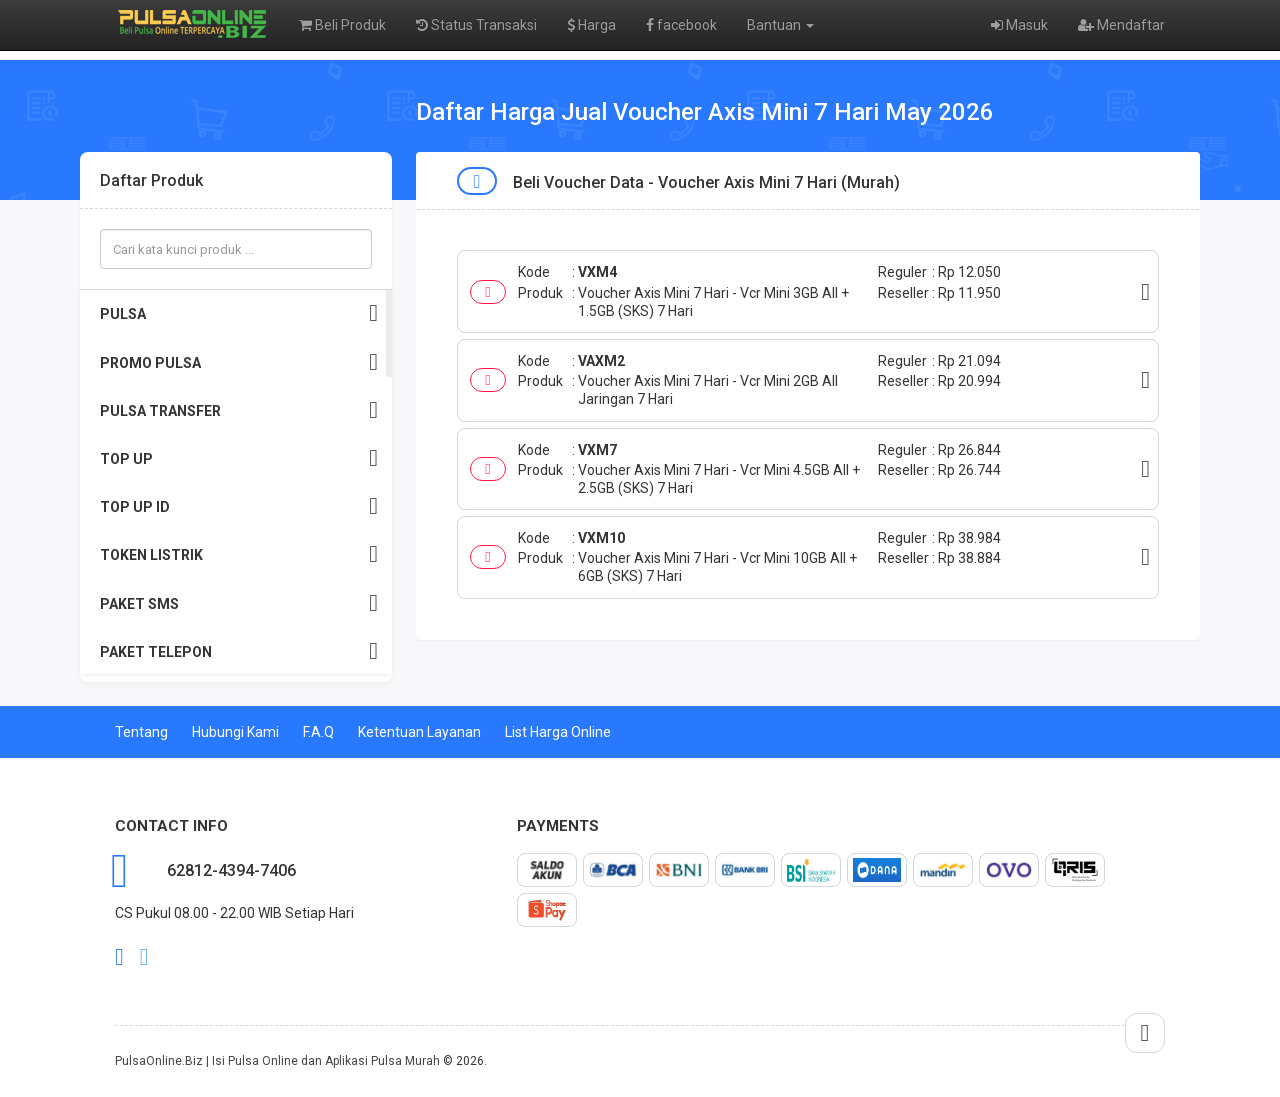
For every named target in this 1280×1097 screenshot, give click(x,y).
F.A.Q (318, 732)
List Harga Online (558, 732)
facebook (681, 25)
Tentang (141, 732)
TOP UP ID (239, 506)
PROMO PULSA (239, 362)
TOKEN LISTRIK (239, 554)
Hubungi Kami (235, 732)
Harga (591, 25)
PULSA (239, 313)
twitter (144, 957)
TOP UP (239, 458)
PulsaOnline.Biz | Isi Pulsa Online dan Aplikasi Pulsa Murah (277, 1061)
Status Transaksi (476, 25)
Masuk (1019, 25)
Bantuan (780, 25)
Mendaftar (1121, 25)
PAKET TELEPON (239, 651)
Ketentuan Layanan (419, 732)
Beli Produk (342, 25)
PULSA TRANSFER (239, 410)
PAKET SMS (239, 603)
